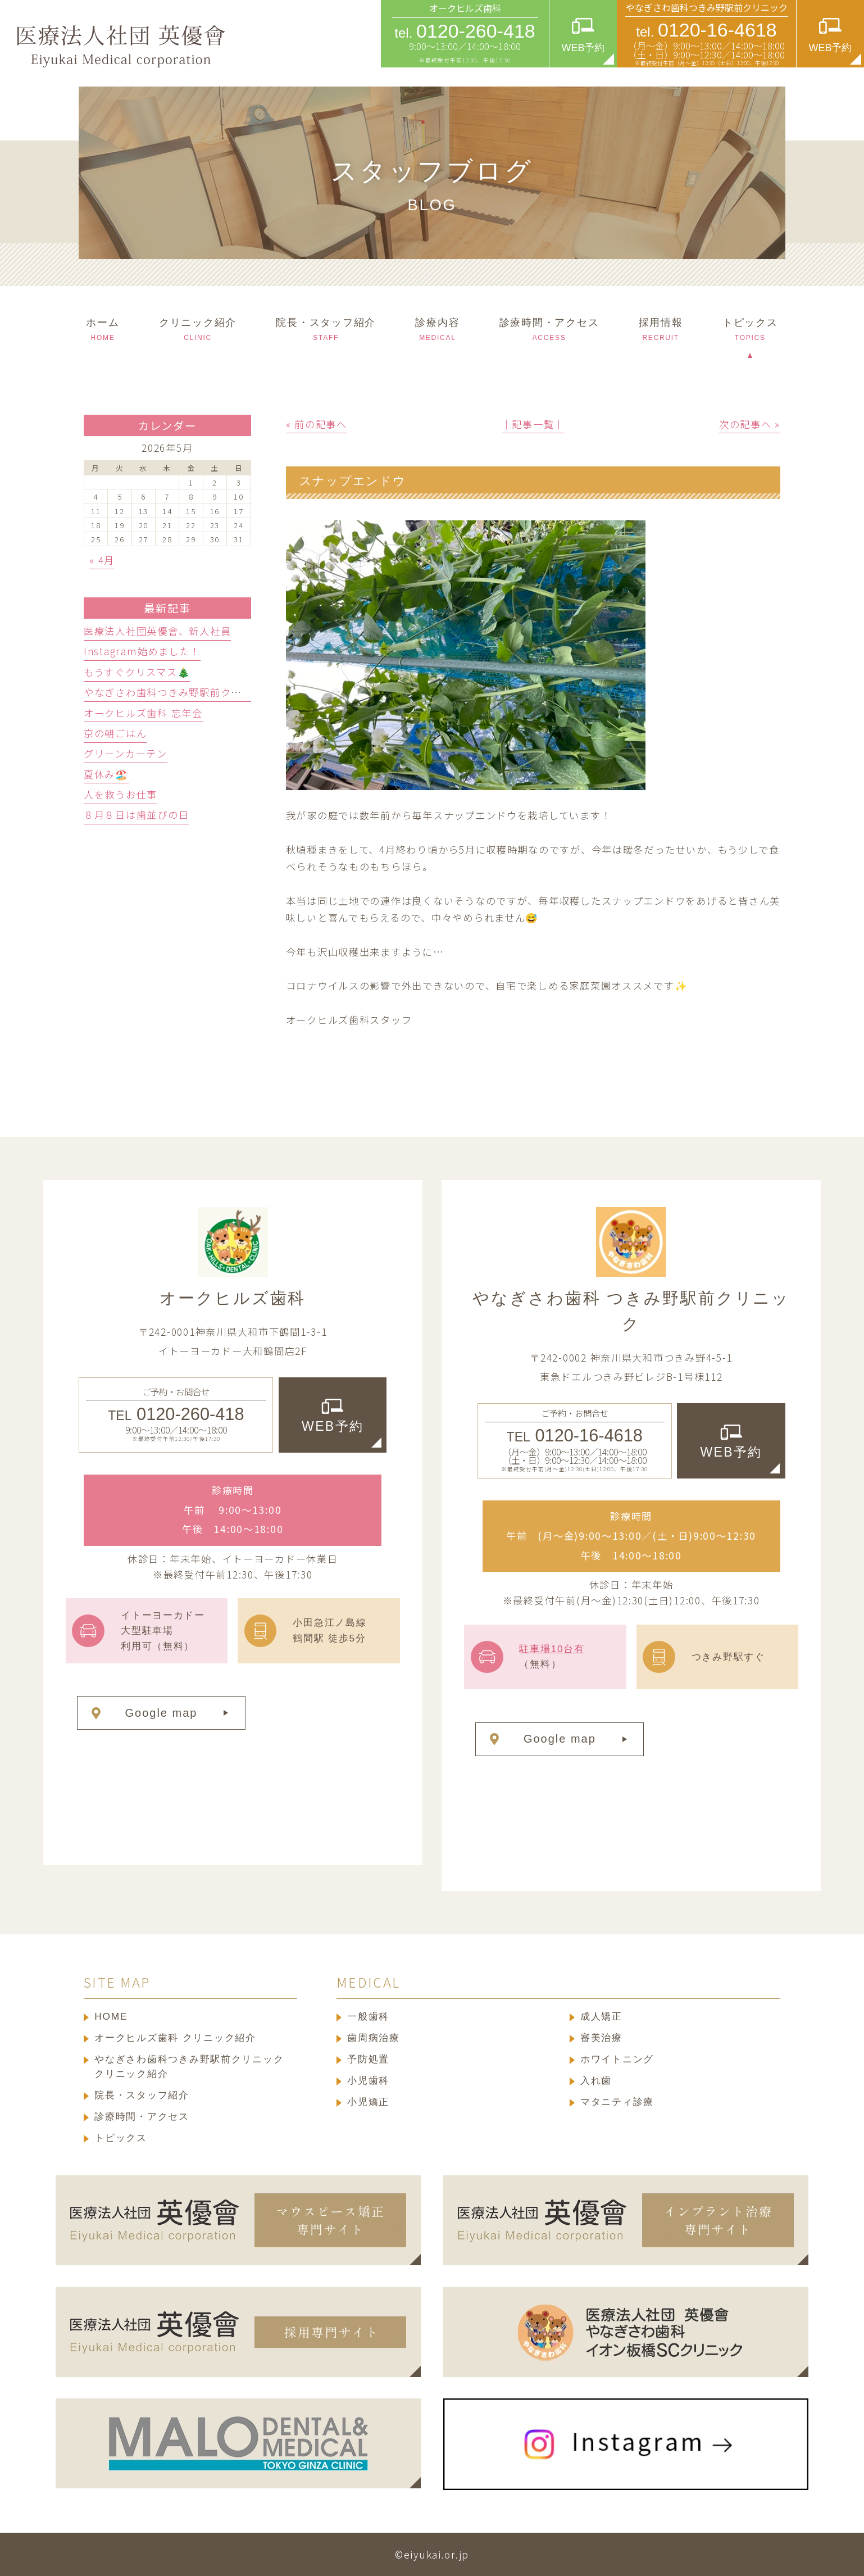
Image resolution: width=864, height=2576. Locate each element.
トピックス (120, 2137)
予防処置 (368, 2059)
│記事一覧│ (533, 424)
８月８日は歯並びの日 (136, 815)
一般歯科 (368, 2016)
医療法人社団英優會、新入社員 (157, 631)
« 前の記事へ (316, 424)
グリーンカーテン (125, 753)
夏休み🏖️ (106, 774)
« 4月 (102, 560)
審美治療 (601, 2037)
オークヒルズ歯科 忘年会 (143, 713)
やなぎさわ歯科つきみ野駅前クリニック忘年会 (194, 692)
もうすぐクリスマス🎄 (137, 672)
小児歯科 (368, 2080)
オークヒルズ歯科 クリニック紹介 (175, 2037)
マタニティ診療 (617, 2101)
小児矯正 (368, 2101)
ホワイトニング (617, 2059)
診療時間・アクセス (141, 2116)
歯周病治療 (373, 2037)
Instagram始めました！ (142, 651)
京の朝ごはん (115, 733)
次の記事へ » (749, 424)
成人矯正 (601, 2016)
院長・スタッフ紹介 (141, 2095)
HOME (111, 2016)
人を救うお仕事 (120, 794)
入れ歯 (596, 2080)
